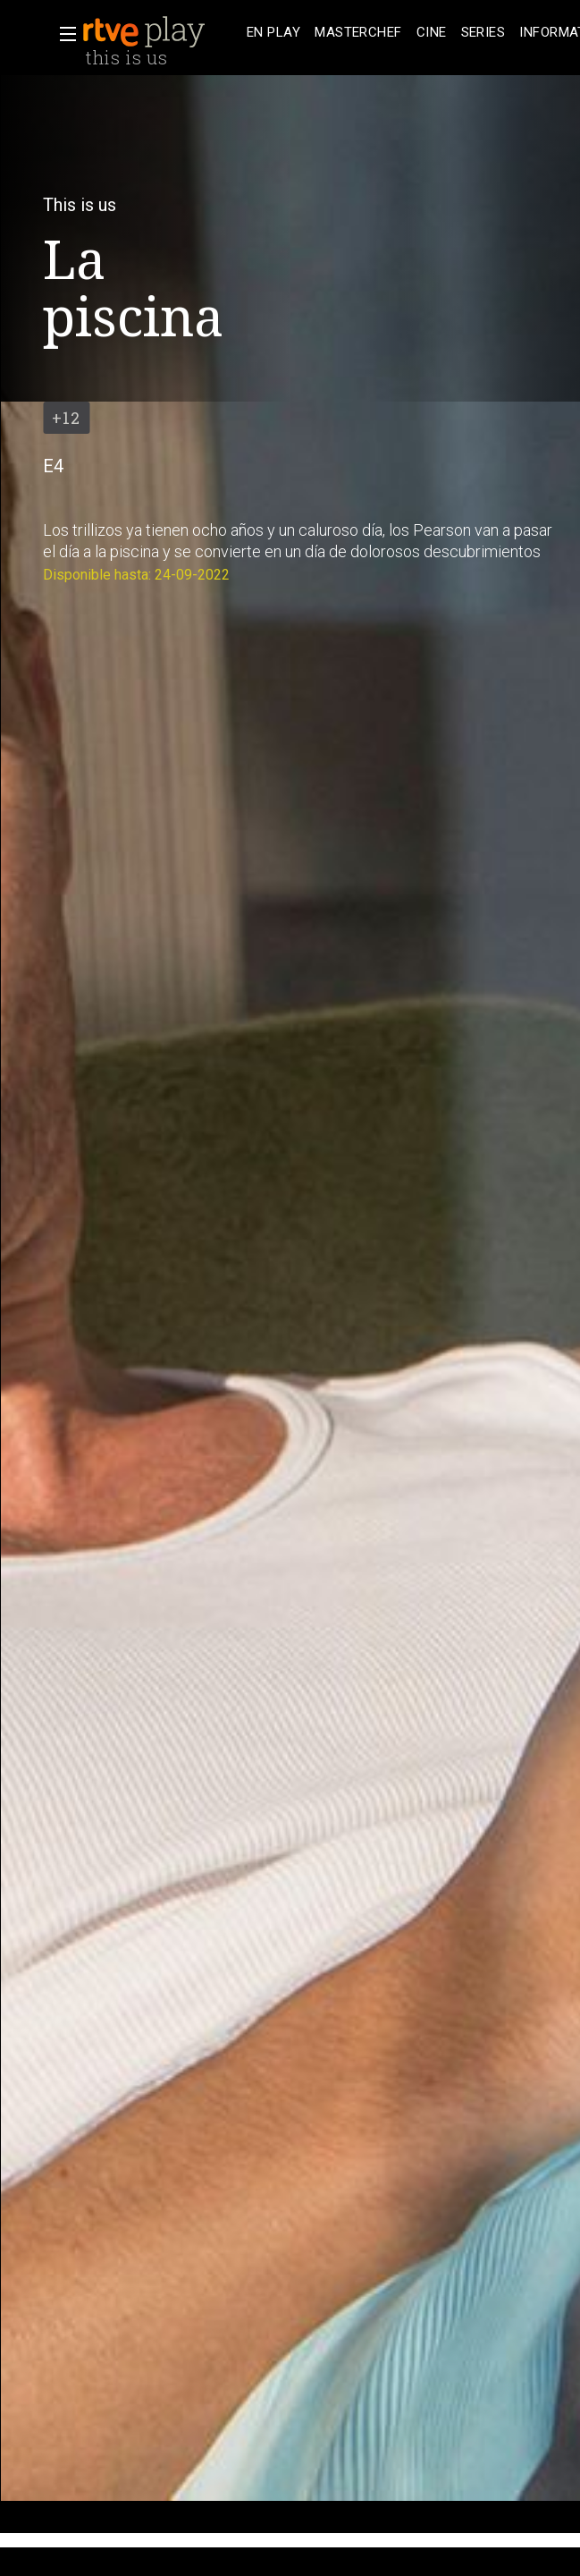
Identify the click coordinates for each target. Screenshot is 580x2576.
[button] (62, 34)
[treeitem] (273, 32)
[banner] (161, 32)
